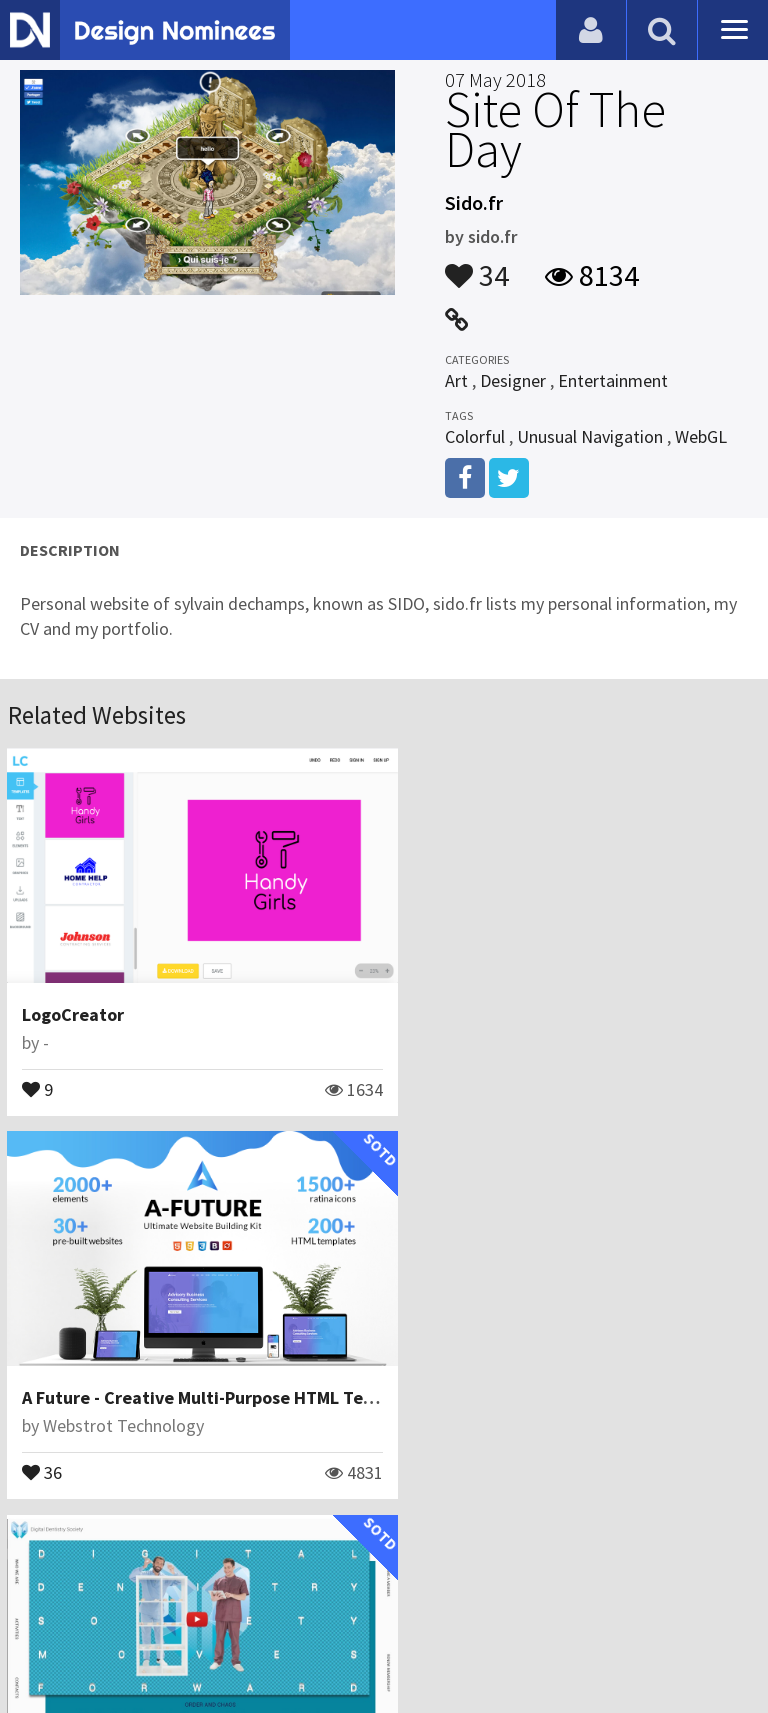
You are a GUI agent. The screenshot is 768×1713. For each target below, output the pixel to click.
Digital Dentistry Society (122, 1370)
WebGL (701, 436)
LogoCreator (74, 1001)
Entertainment (613, 380)
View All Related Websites (384, 1531)
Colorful (475, 436)
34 (477, 266)
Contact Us (117, 1617)
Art (456, 380)
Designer (513, 380)
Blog (42, 1617)
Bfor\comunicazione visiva (142, 1398)
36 (427, 1075)
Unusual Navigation (590, 436)
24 (43, 1444)
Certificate (214, 1617)
